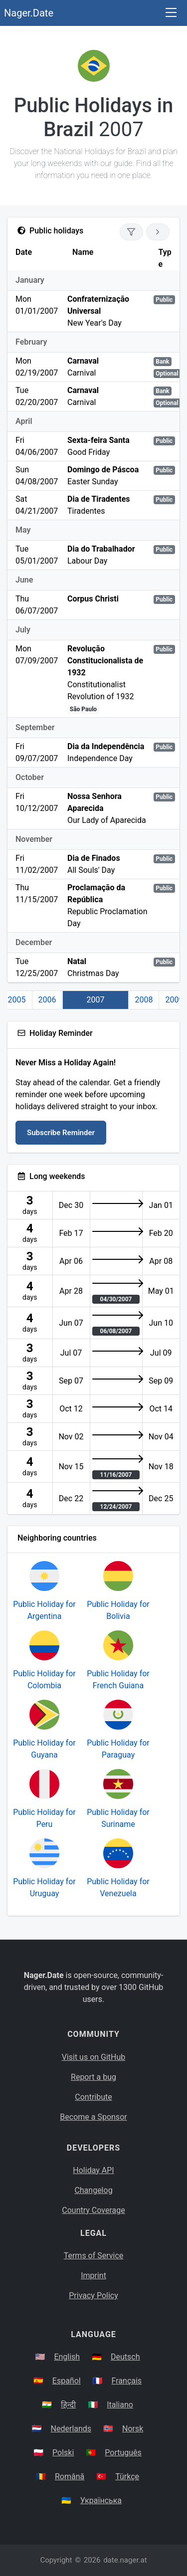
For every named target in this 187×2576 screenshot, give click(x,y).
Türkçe (127, 2476)
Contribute (93, 2097)
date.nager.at (125, 2560)
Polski (63, 2452)
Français (127, 2380)
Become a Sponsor (93, 2117)
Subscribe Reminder (61, 1132)
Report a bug (93, 2077)
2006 (47, 999)
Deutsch (125, 2357)
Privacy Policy (93, 2295)
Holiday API (93, 2170)
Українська (101, 2500)
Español (66, 2380)
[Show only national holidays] (131, 231)
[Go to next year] (158, 231)
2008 (144, 999)
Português (123, 2452)
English (67, 2357)
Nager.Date (28, 13)
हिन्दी (68, 2404)
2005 (17, 999)
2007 (96, 999)
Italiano (120, 2404)
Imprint (93, 2275)
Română (69, 2476)
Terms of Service (94, 2255)
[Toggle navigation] (171, 13)
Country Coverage (93, 2210)
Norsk (132, 2428)
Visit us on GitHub (94, 2057)
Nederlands (71, 2428)
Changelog (93, 2190)
